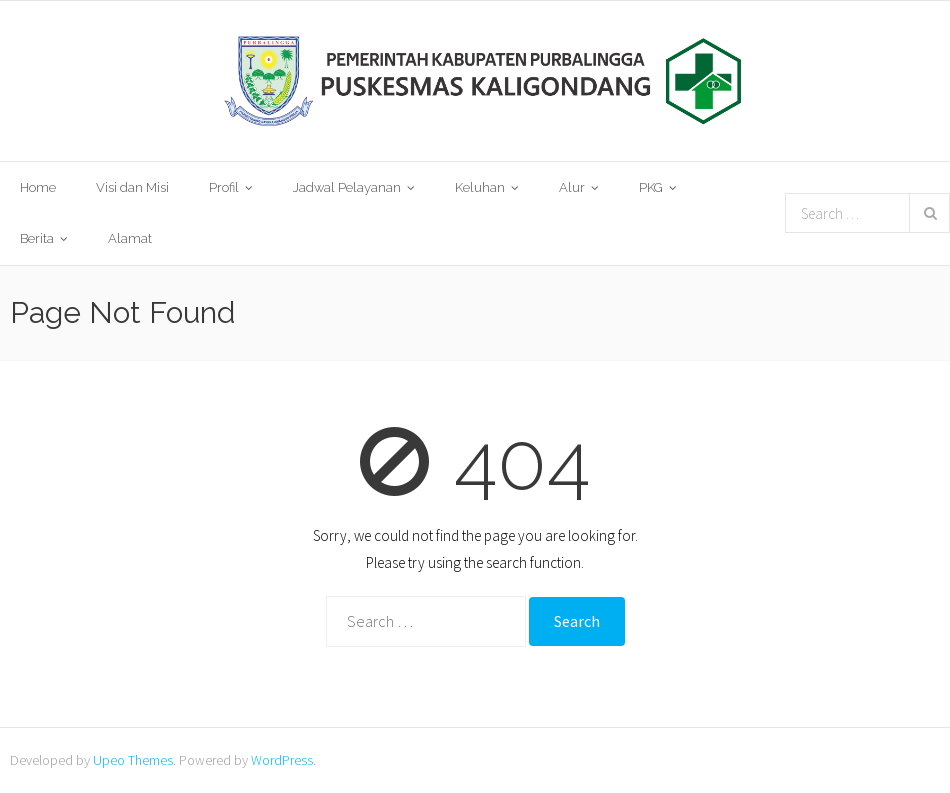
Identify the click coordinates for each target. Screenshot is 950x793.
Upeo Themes (133, 760)
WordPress (282, 760)
